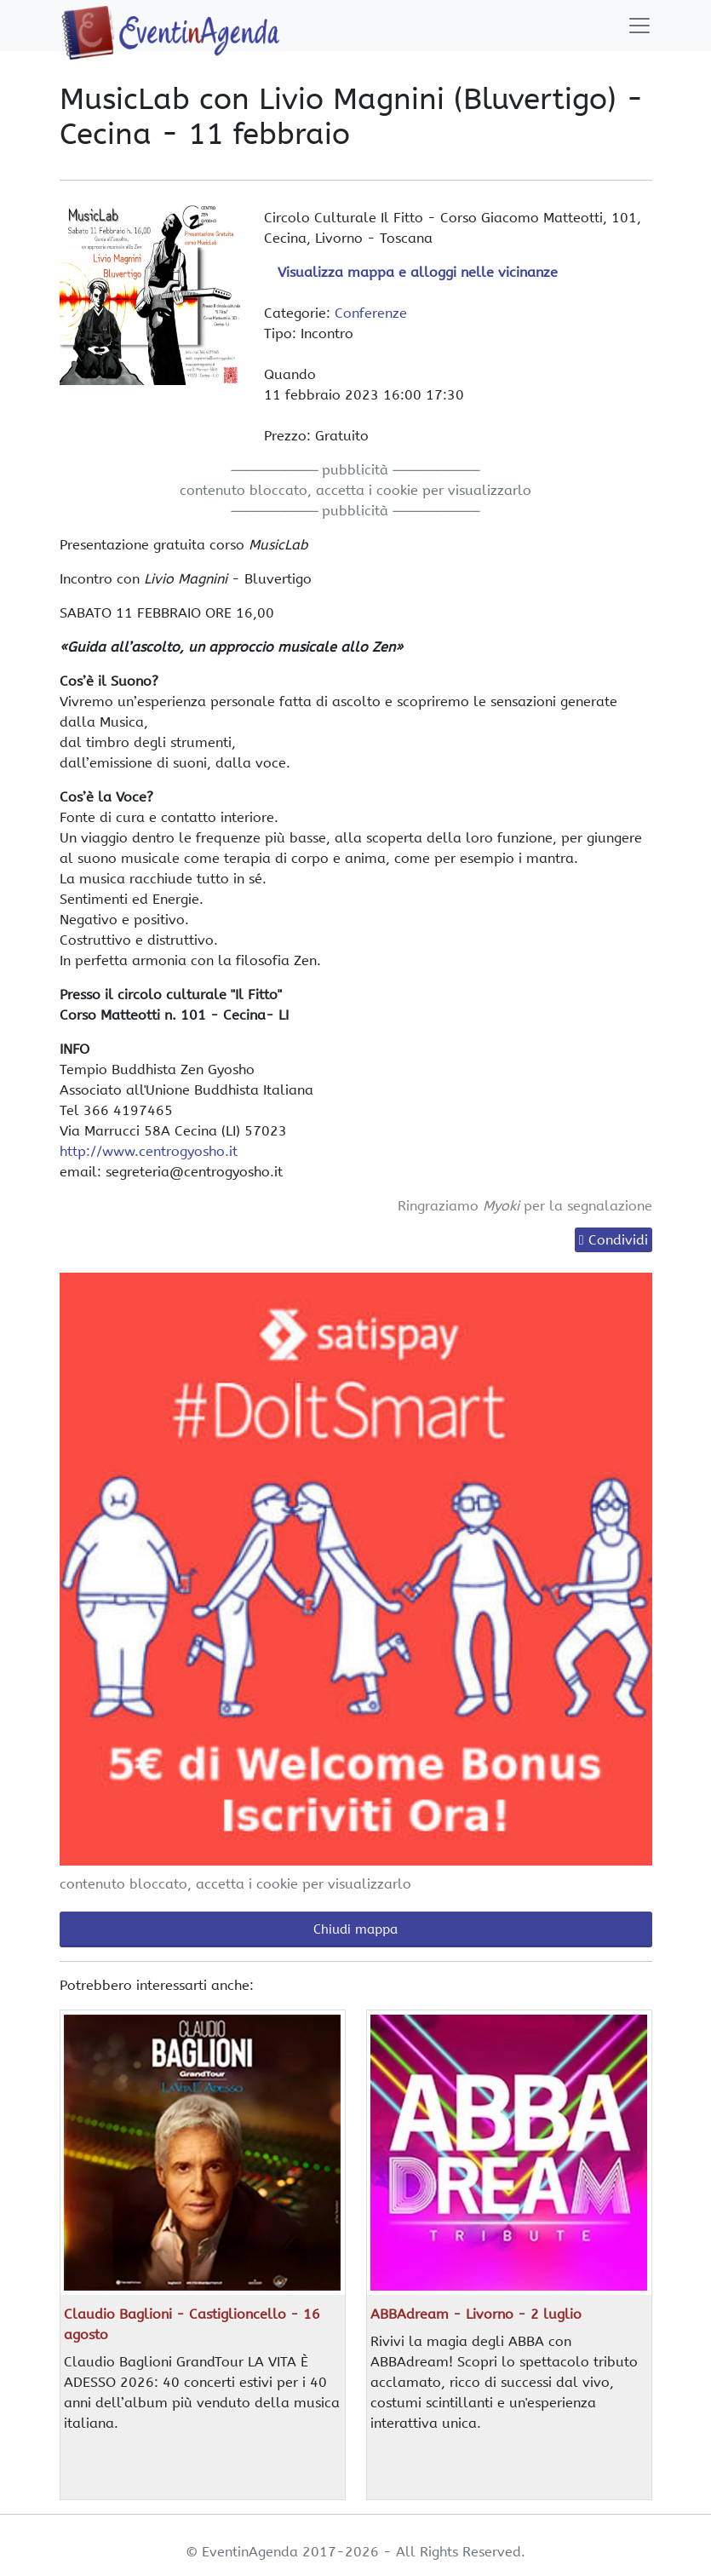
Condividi (618, 1240)
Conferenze (371, 313)
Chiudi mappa (355, 1929)
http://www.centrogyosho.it (149, 1151)
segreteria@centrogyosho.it (194, 1172)
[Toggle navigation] (639, 25)
